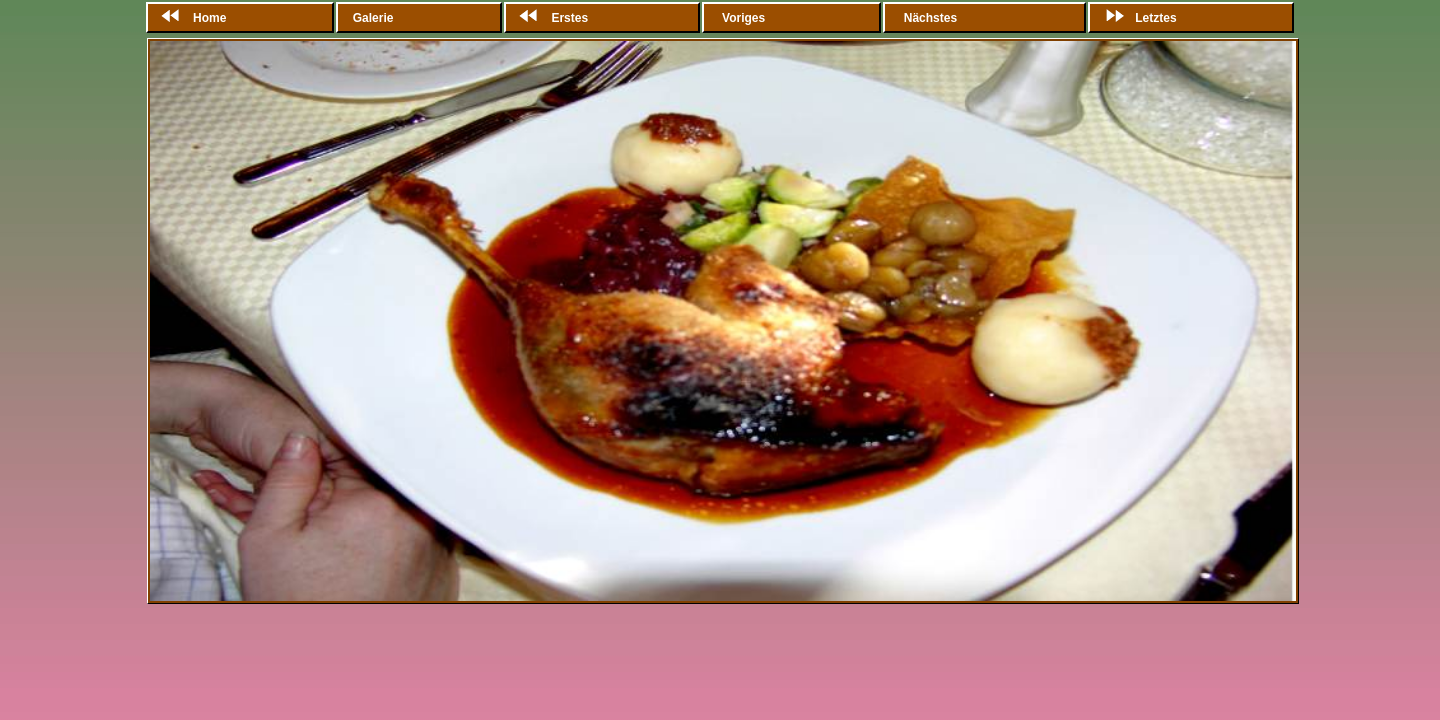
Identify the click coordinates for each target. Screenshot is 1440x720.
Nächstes (930, 18)
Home (189, 18)
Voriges (744, 18)
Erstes (549, 18)
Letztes (1135, 18)
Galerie (375, 18)
